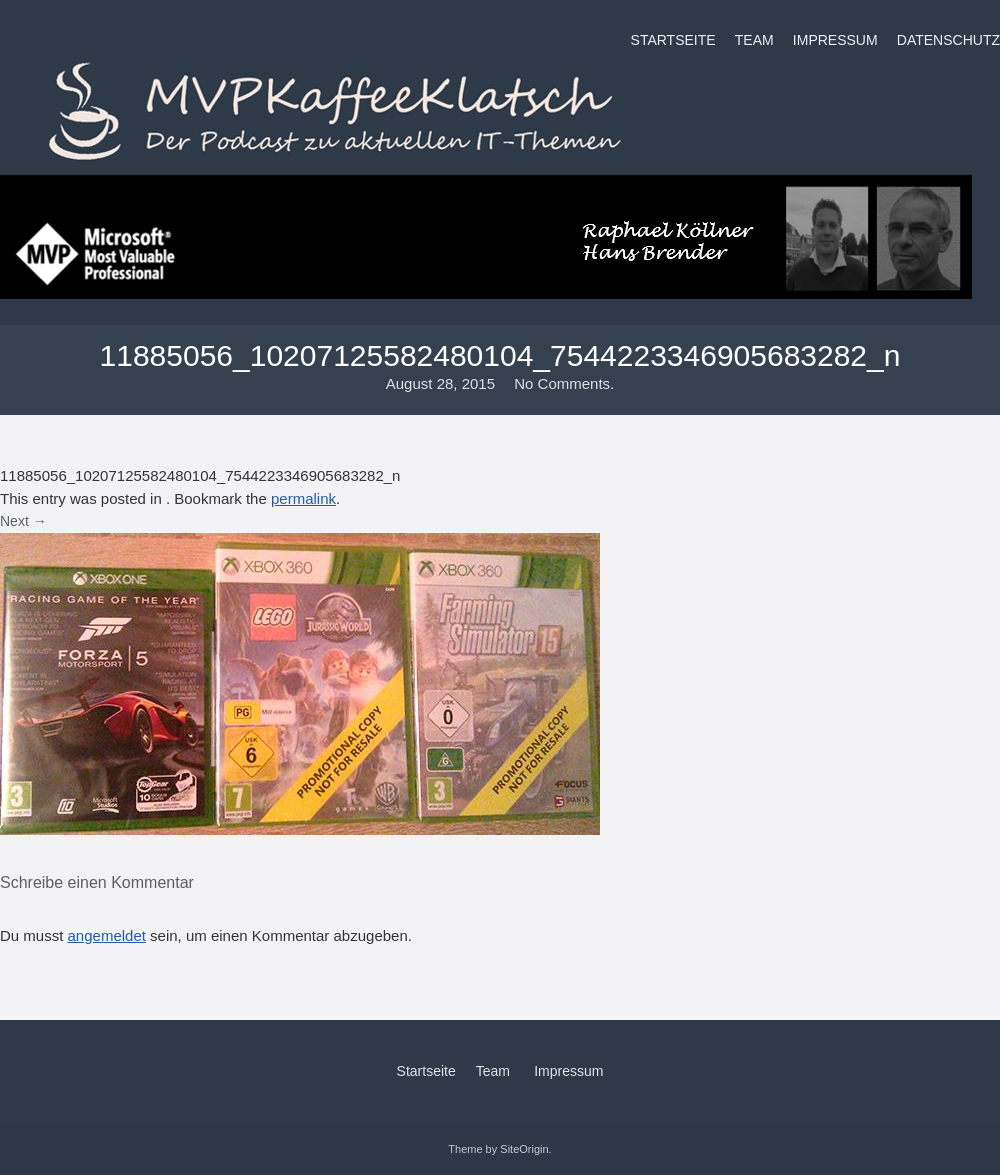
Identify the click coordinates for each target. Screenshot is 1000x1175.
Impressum (835, 40)
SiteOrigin (524, 1149)
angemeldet (107, 935)
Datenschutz (948, 40)
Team (754, 40)
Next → (23, 521)
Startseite (673, 40)
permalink (303, 498)
